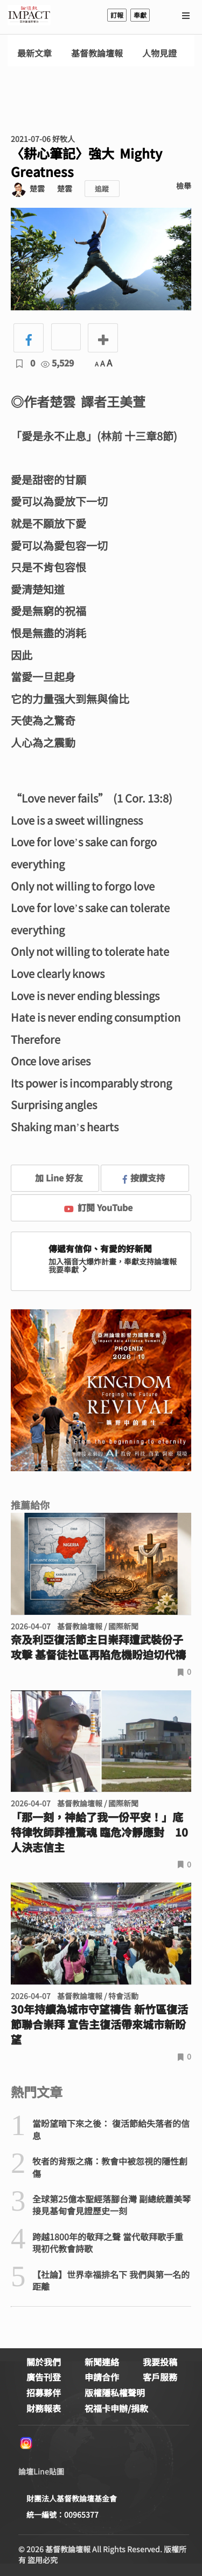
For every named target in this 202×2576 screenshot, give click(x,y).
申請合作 (102, 2376)
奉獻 (140, 14)
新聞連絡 (102, 2361)
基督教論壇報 (97, 53)
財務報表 (43, 2408)
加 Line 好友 (51, 1177)
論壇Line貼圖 (41, 2471)
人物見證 (159, 53)
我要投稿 (160, 2361)
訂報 (116, 14)
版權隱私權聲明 (115, 2392)
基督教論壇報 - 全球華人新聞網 (29, 15)
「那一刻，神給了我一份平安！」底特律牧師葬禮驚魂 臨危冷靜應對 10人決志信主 (99, 1832)
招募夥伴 (43, 2392)
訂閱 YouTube (98, 1207)
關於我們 (43, 2361)
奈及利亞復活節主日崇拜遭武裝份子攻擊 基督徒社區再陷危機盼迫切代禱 (98, 1647)
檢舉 (183, 185)
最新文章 (34, 53)
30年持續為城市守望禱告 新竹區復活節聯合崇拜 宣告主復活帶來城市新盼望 (99, 2024)
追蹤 (102, 188)
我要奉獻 (68, 1269)
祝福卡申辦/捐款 (116, 2408)
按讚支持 (144, 1177)
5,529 (57, 362)
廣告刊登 (43, 2376)
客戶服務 (160, 2376)
